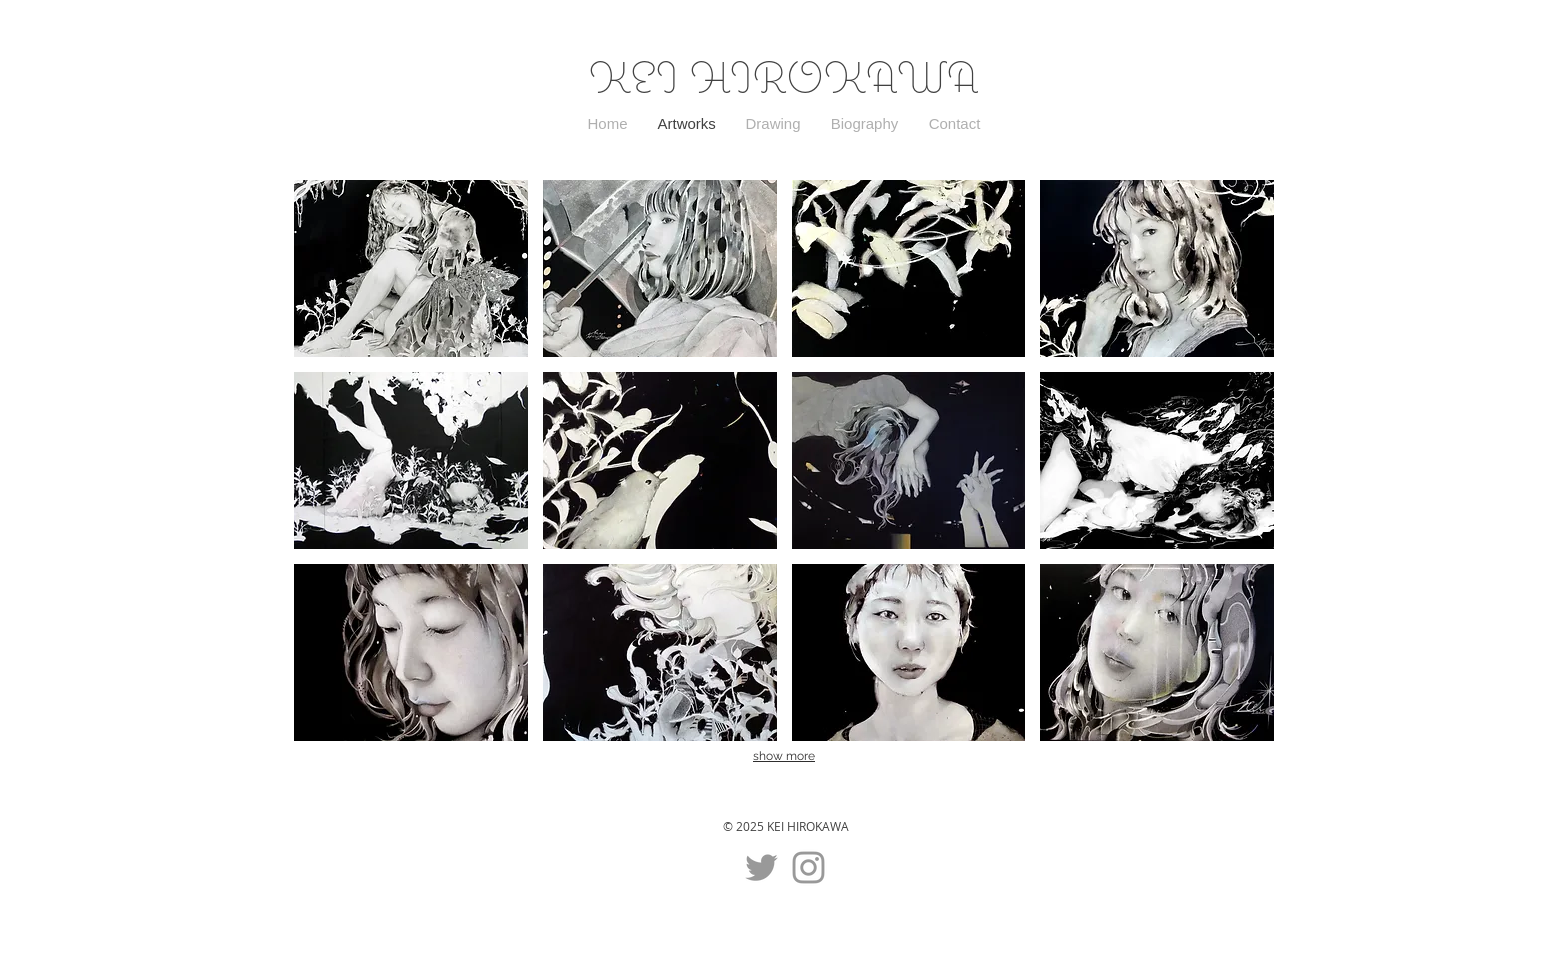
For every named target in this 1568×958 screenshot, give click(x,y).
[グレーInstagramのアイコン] (808, 867)
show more (784, 756)
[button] (411, 268)
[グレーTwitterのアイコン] (761, 867)
